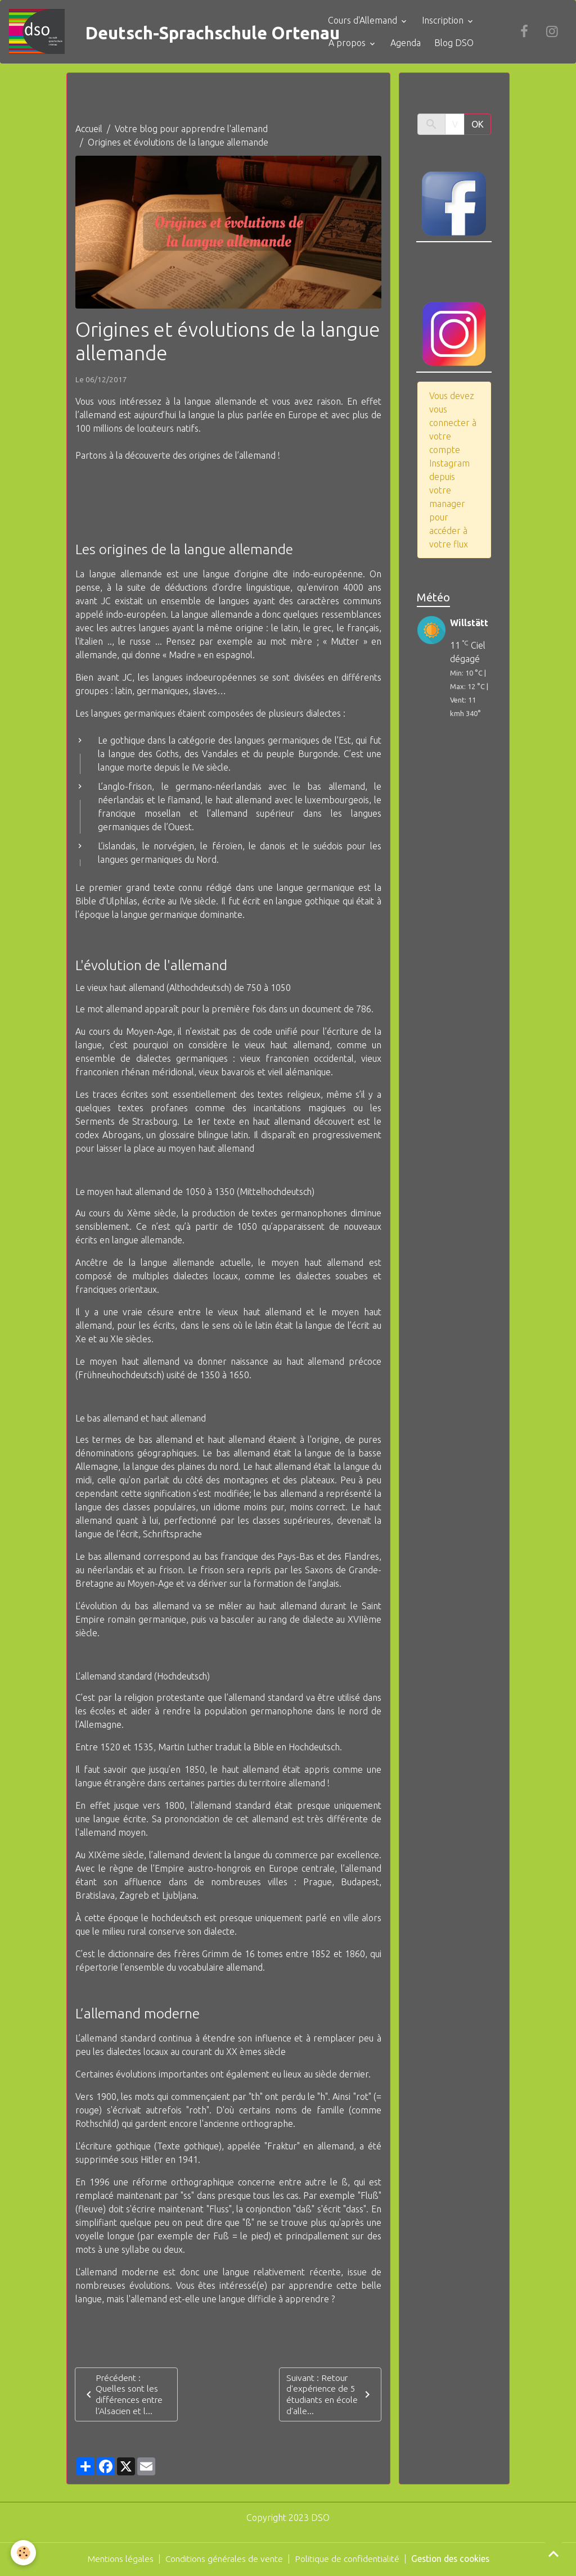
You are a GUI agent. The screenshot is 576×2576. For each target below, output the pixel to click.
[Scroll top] (553, 2553)
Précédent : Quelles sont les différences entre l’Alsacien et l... (124, 2395)
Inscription (452, 21)
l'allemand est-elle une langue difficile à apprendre (228, 2299)
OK (477, 125)
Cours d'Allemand (371, 21)
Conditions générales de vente (222, 2560)
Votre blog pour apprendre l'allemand (191, 130)
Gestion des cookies (453, 2560)
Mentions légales (116, 2560)
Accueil (88, 130)
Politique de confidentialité (347, 2560)
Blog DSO (462, 43)
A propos (356, 43)
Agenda (413, 43)
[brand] (162, 32)
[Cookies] (24, 2552)
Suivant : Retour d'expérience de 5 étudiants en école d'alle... (330, 2395)
